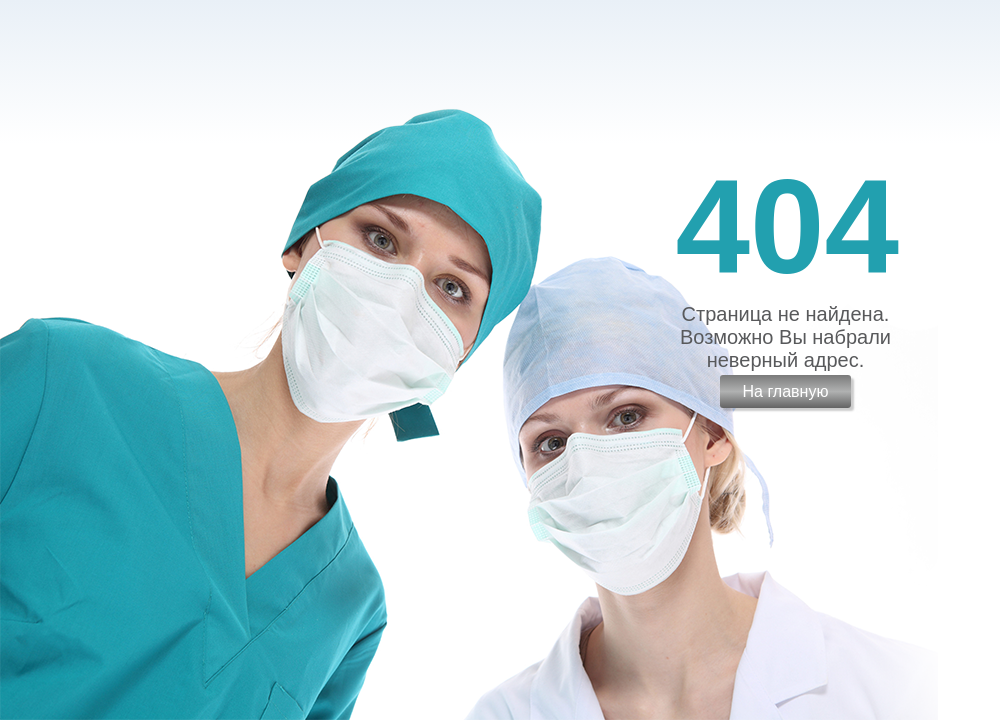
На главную (785, 391)
